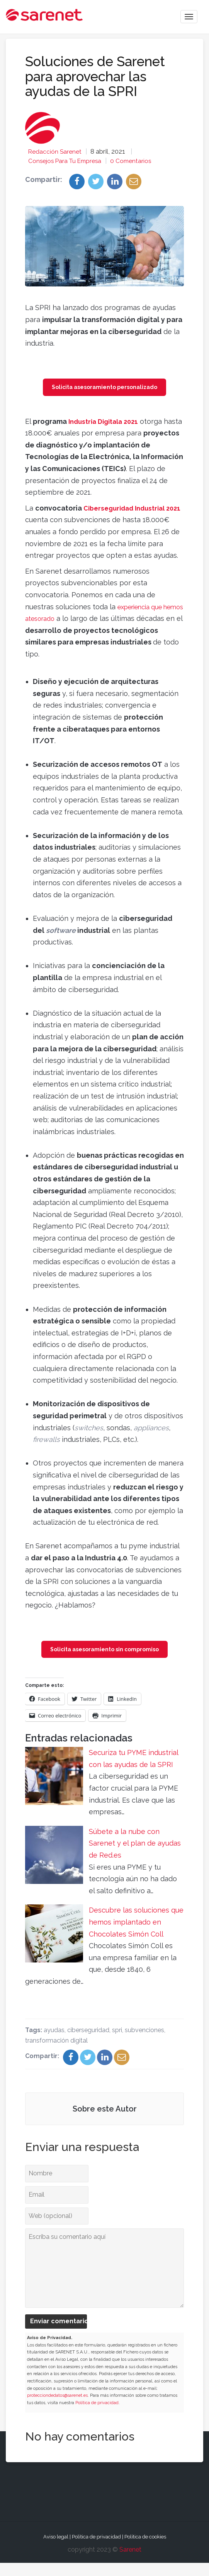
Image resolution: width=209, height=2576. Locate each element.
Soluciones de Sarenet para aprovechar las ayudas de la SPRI (95, 76)
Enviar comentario (58, 2334)
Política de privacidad (97, 2416)
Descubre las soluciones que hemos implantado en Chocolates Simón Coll (136, 1935)
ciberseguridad (88, 2043)
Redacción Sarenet (56, 151)
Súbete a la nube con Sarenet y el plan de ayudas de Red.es (135, 1857)
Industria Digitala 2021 (106, 422)
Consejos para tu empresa (68, 161)
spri (117, 2043)
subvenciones (144, 2043)
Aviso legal (55, 2550)
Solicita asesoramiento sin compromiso (104, 1662)
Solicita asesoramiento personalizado (104, 388)
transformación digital (56, 2054)
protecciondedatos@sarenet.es (57, 2408)
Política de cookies (145, 2550)
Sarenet (130, 2563)
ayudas (54, 2043)
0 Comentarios (139, 161)
